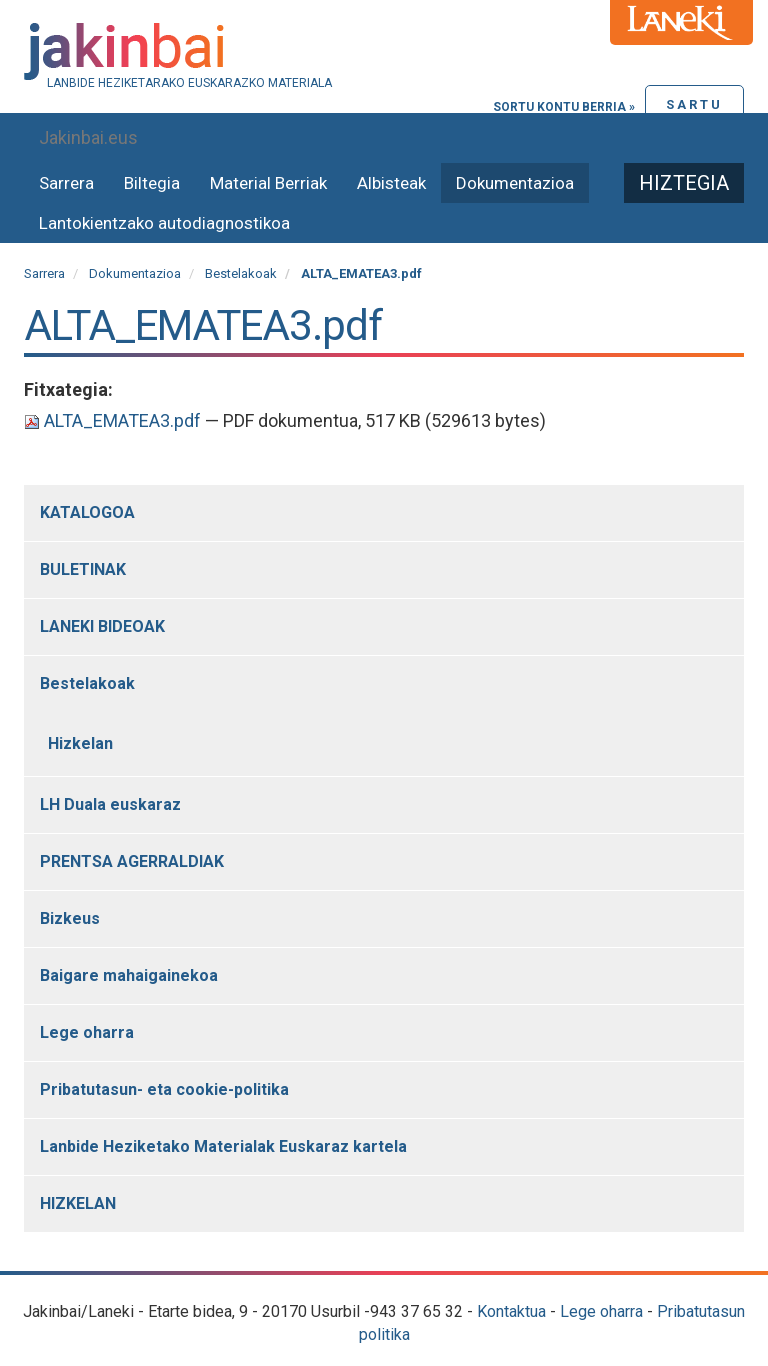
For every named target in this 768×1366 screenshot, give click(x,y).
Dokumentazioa (515, 183)
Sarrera (66, 183)
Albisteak (391, 183)
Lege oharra (601, 1311)
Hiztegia (684, 183)
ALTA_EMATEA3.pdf (114, 420)
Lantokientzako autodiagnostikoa (164, 223)
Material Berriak (268, 183)
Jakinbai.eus (88, 137)
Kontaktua (511, 1311)
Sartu (694, 104)
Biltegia (152, 183)
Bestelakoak (241, 273)
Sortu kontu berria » (564, 107)
